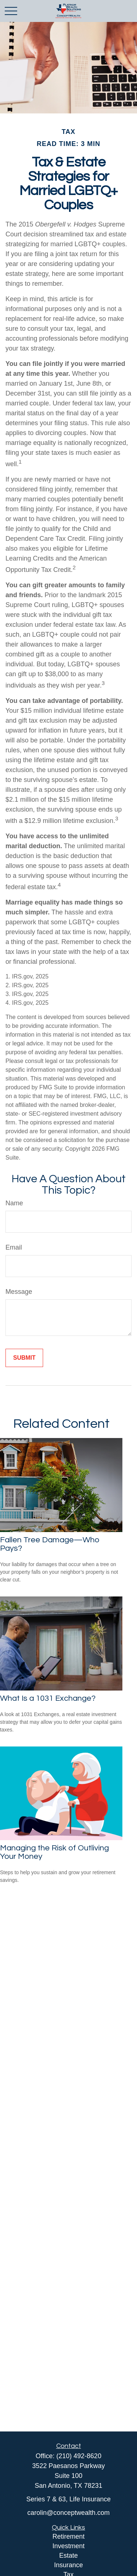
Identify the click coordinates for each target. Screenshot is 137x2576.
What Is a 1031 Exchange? (48, 1698)
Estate (68, 2555)
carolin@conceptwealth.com (68, 2512)
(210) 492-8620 (78, 2456)
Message (18, 1291)
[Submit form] (24, 1358)
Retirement (68, 2536)
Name (14, 1203)
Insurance (68, 2565)
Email (13, 1247)
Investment (68, 2546)
